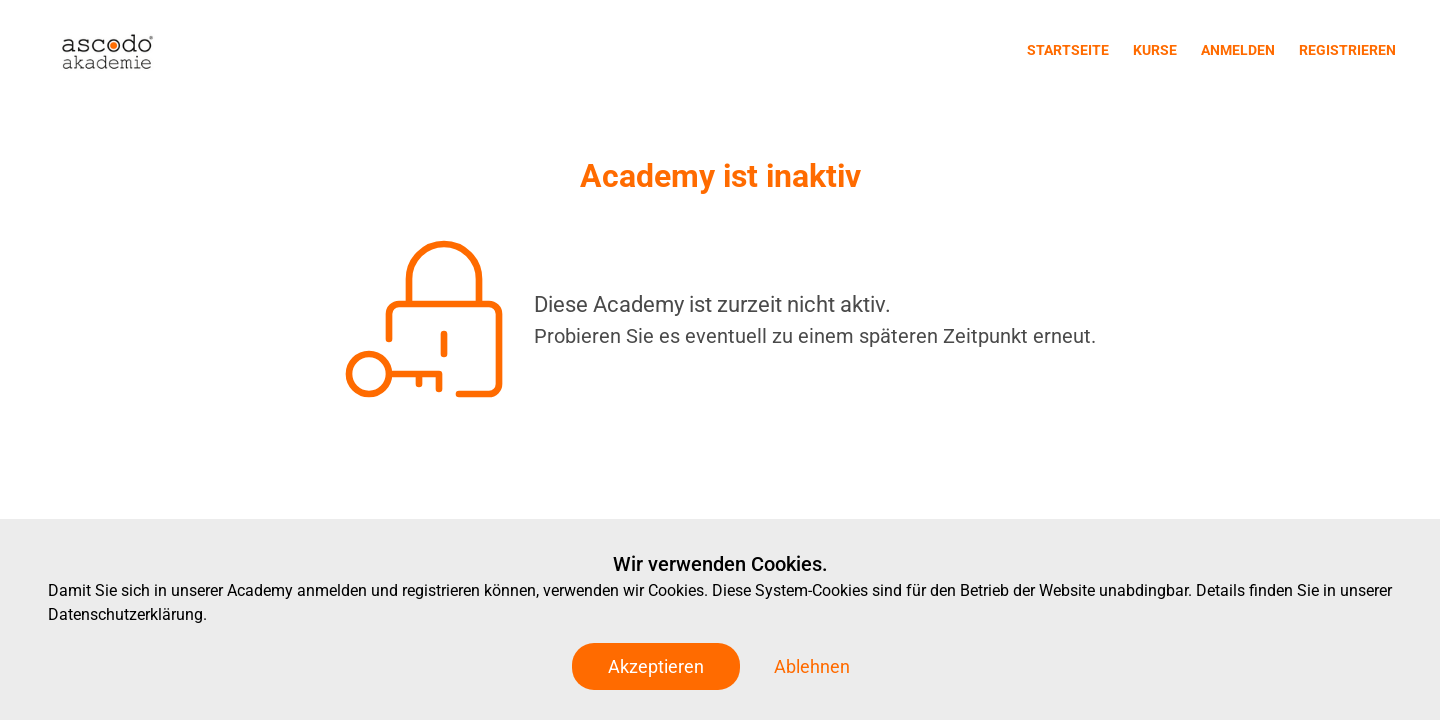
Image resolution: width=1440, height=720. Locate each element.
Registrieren (1347, 50)
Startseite (1068, 50)
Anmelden (1238, 50)
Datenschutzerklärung (125, 614)
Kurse (1155, 50)
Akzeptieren (656, 666)
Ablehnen (812, 666)
